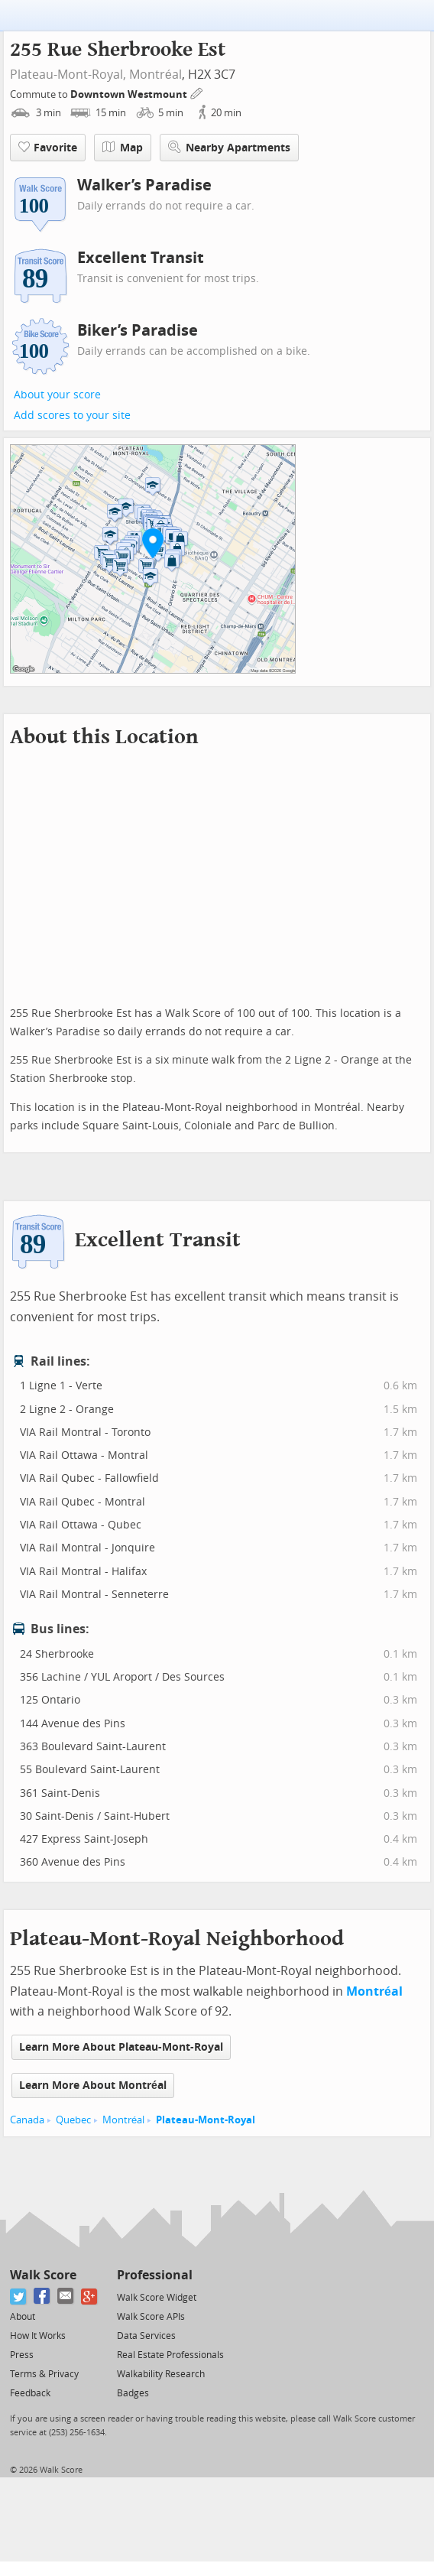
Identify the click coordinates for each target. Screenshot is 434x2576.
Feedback (30, 2393)
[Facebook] (42, 2296)
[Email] (66, 2296)
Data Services (146, 2336)
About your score (57, 394)
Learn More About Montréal (93, 2085)
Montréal (155, 74)
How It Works (38, 2336)
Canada (27, 2120)
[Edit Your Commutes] (197, 92)
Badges (133, 2393)
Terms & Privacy (44, 2374)
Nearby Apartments (229, 147)
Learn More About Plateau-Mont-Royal (121, 2047)
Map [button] (122, 147)
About (22, 2316)
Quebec (73, 2120)
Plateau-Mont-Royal (205, 2120)
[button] (152, 543)
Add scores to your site (72, 415)
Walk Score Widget (156, 2297)
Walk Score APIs (151, 2316)
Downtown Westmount (129, 94)
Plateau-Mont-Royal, (68, 74)
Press (22, 2355)
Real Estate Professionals (170, 2355)
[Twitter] (19, 2296)
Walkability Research (161, 2374)
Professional (155, 2275)
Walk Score (43, 2275)
